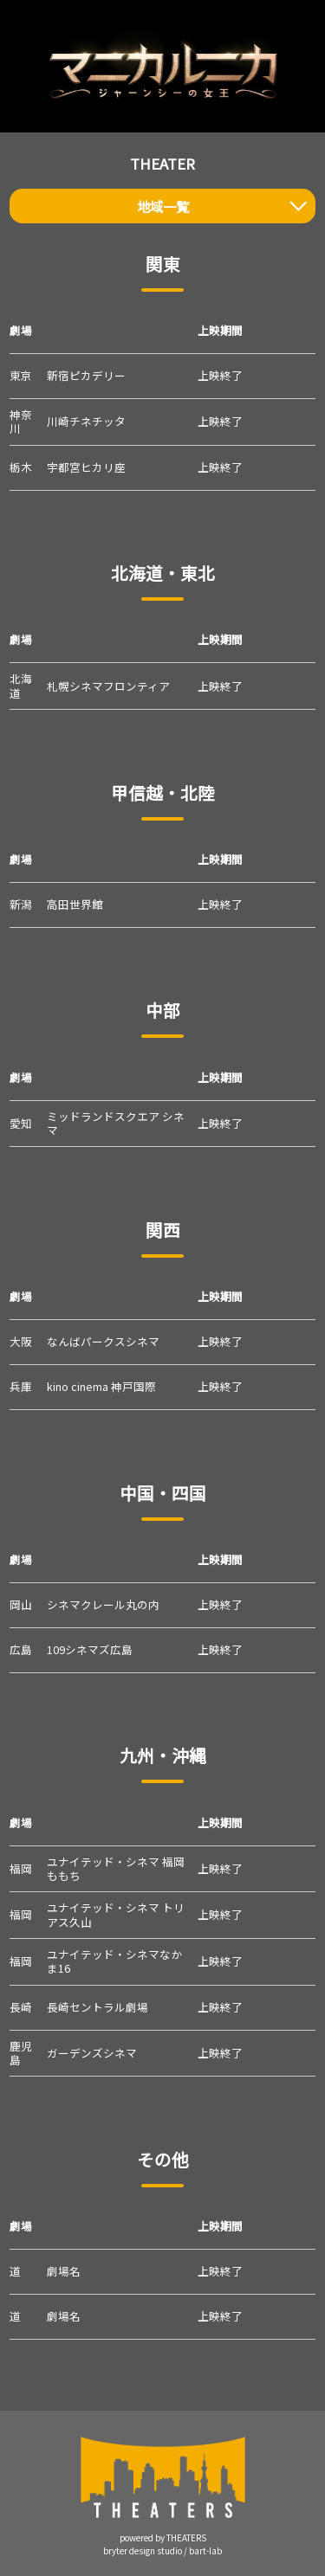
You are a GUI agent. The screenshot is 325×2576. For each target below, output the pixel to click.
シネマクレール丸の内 (103, 1604)
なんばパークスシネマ (103, 1341)
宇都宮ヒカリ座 (86, 467)
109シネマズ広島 (90, 1649)
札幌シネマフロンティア (108, 686)
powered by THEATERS (163, 2538)
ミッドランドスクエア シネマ (116, 1123)
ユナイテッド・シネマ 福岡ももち (116, 1868)
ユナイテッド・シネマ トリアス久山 (116, 1914)
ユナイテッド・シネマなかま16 (114, 1961)
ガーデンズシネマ (92, 2053)
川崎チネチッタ (86, 421)
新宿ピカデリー (86, 375)
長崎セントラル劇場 (97, 2007)
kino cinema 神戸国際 (101, 1386)
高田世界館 (75, 904)
